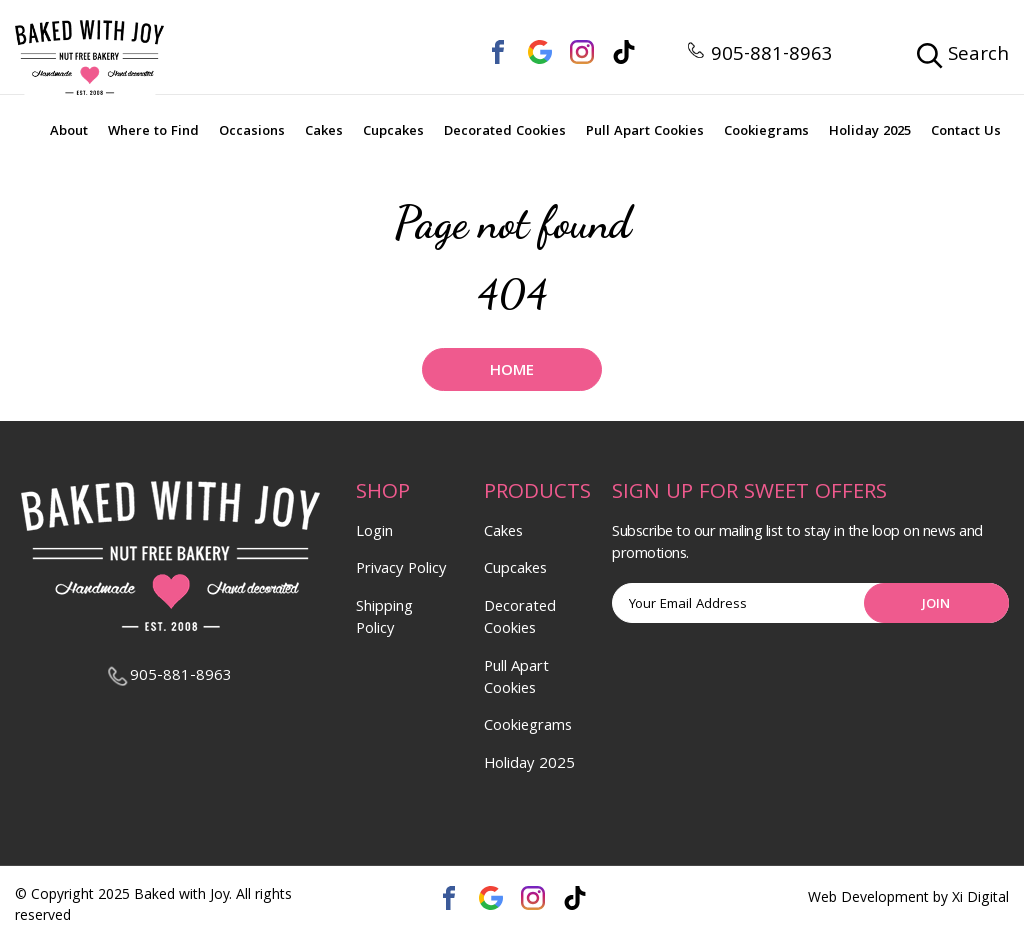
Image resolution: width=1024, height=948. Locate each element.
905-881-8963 (759, 56)
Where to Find (153, 132)
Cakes (324, 132)
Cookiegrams (766, 132)
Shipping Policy (384, 619)
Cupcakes (393, 132)
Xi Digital (980, 899)
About (69, 132)
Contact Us (966, 132)
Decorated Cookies (505, 132)
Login (374, 533)
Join (936, 605)
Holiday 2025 (870, 132)
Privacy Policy (401, 570)
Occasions (252, 132)
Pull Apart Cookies (645, 132)
